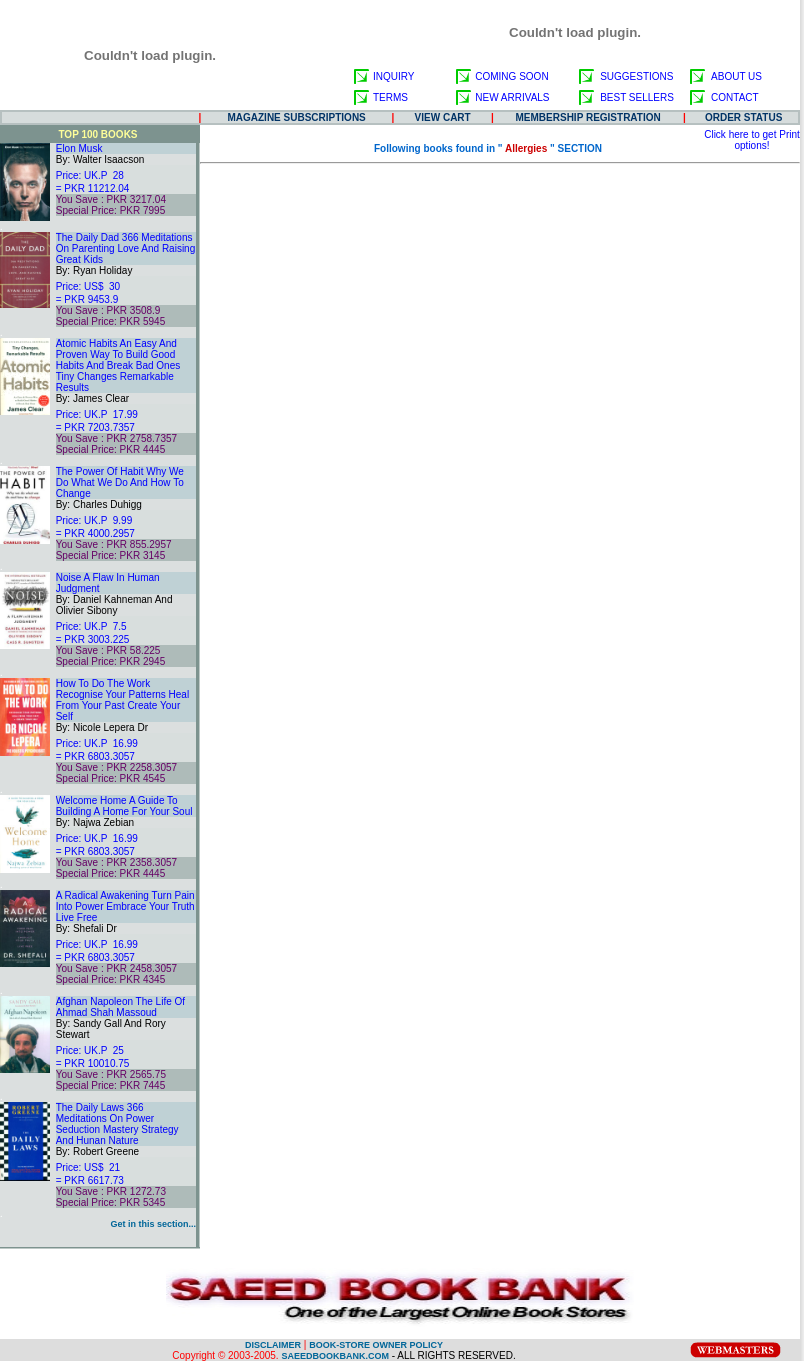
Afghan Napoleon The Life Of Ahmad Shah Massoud (120, 1007)
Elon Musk (79, 148)
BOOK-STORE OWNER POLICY (376, 1345)
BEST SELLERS (637, 97)
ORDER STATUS (743, 117)
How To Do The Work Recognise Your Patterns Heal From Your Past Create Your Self (122, 700)
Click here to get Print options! (752, 140)
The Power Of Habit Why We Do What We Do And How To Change (120, 482)
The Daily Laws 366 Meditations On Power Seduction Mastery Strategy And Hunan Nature (117, 1124)
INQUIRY (394, 76)
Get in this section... (153, 1224)
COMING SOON (511, 76)
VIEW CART (443, 117)
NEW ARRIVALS (512, 97)
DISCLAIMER (273, 1345)
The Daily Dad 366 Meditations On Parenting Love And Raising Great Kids (126, 248)
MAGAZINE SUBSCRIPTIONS (296, 117)
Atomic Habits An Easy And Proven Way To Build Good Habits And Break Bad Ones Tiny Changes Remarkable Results (118, 365)
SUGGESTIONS (636, 76)
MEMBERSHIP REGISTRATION (588, 117)
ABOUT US (736, 76)
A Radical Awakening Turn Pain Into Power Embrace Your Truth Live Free (125, 906)
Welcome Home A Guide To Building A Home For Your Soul (124, 806)
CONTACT (735, 97)
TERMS (390, 97)
